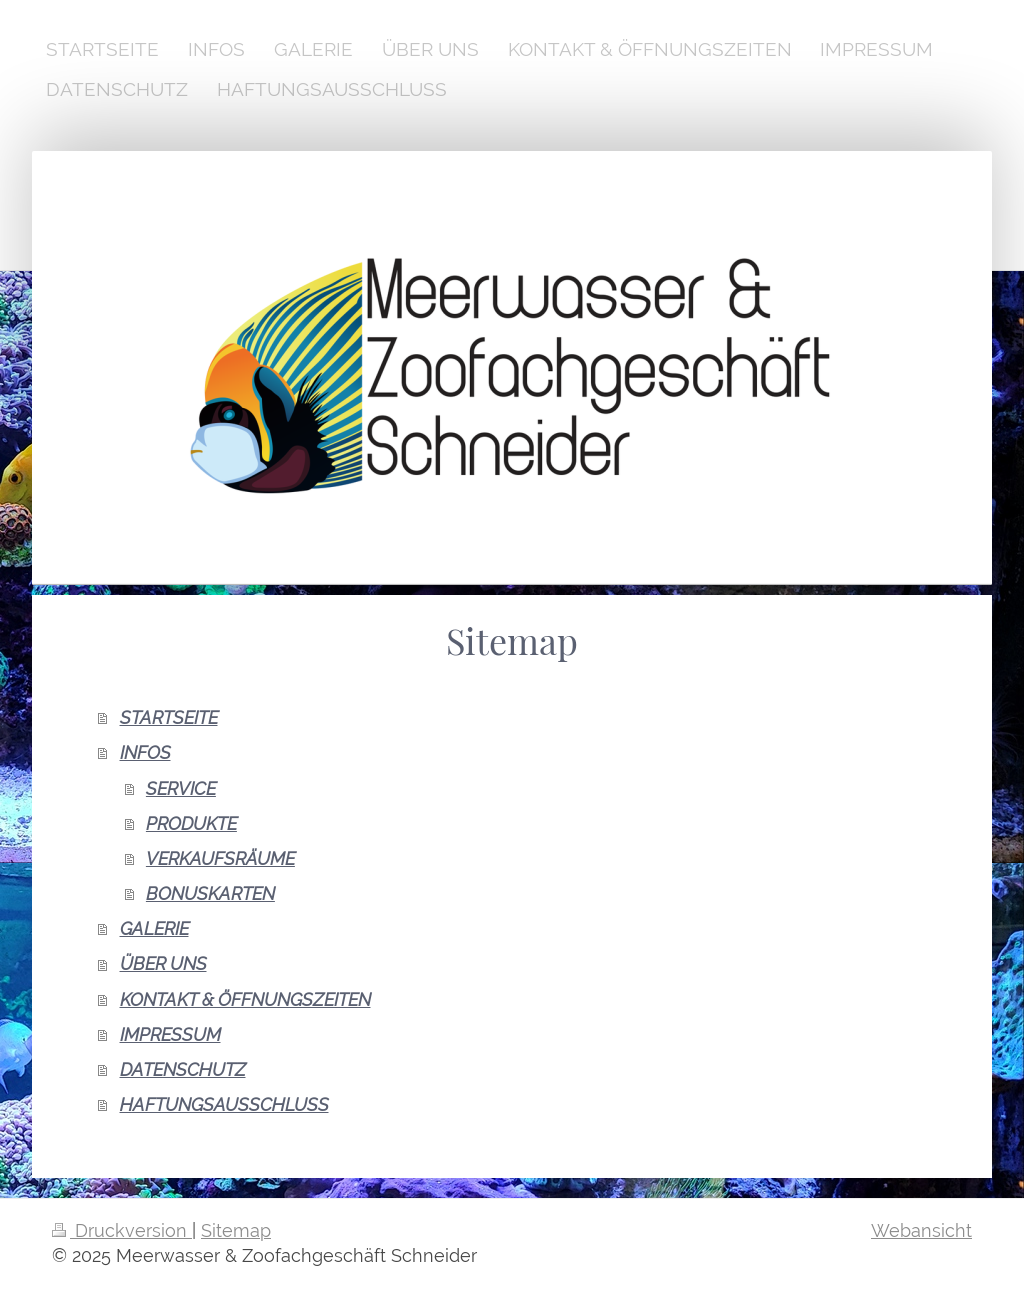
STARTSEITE (169, 717)
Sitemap (236, 1230)
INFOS (145, 752)
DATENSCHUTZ (183, 1069)
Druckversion (122, 1230)
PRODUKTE (191, 823)
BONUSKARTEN (210, 893)
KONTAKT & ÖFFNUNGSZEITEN (245, 999)
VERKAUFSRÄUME (220, 858)
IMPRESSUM (170, 1034)
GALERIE (154, 928)
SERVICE (181, 788)
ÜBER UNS (163, 963)
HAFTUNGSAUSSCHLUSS (224, 1104)
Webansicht (921, 1230)
